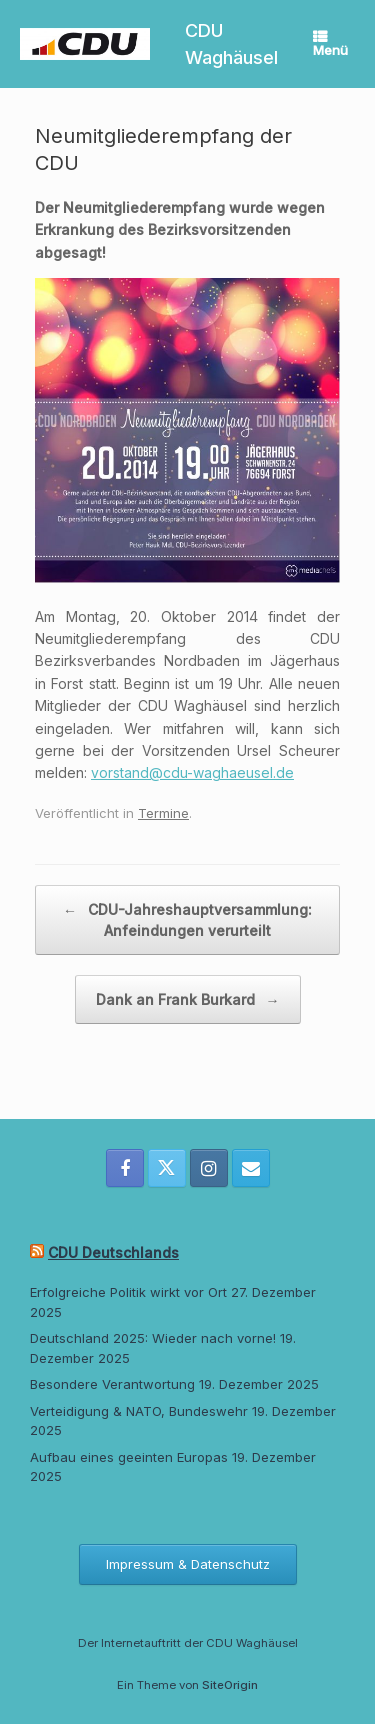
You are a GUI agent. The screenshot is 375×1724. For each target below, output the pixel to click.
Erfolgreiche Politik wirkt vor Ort (128, 1292)
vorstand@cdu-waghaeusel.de (192, 772)
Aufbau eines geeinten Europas (129, 1457)
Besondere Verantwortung (112, 1384)
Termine (163, 813)
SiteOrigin (230, 1685)
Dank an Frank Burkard (188, 999)
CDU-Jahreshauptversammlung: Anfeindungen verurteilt (187, 919)
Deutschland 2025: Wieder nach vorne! (153, 1338)
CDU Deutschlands (113, 1252)
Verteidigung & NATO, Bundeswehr (139, 1411)
